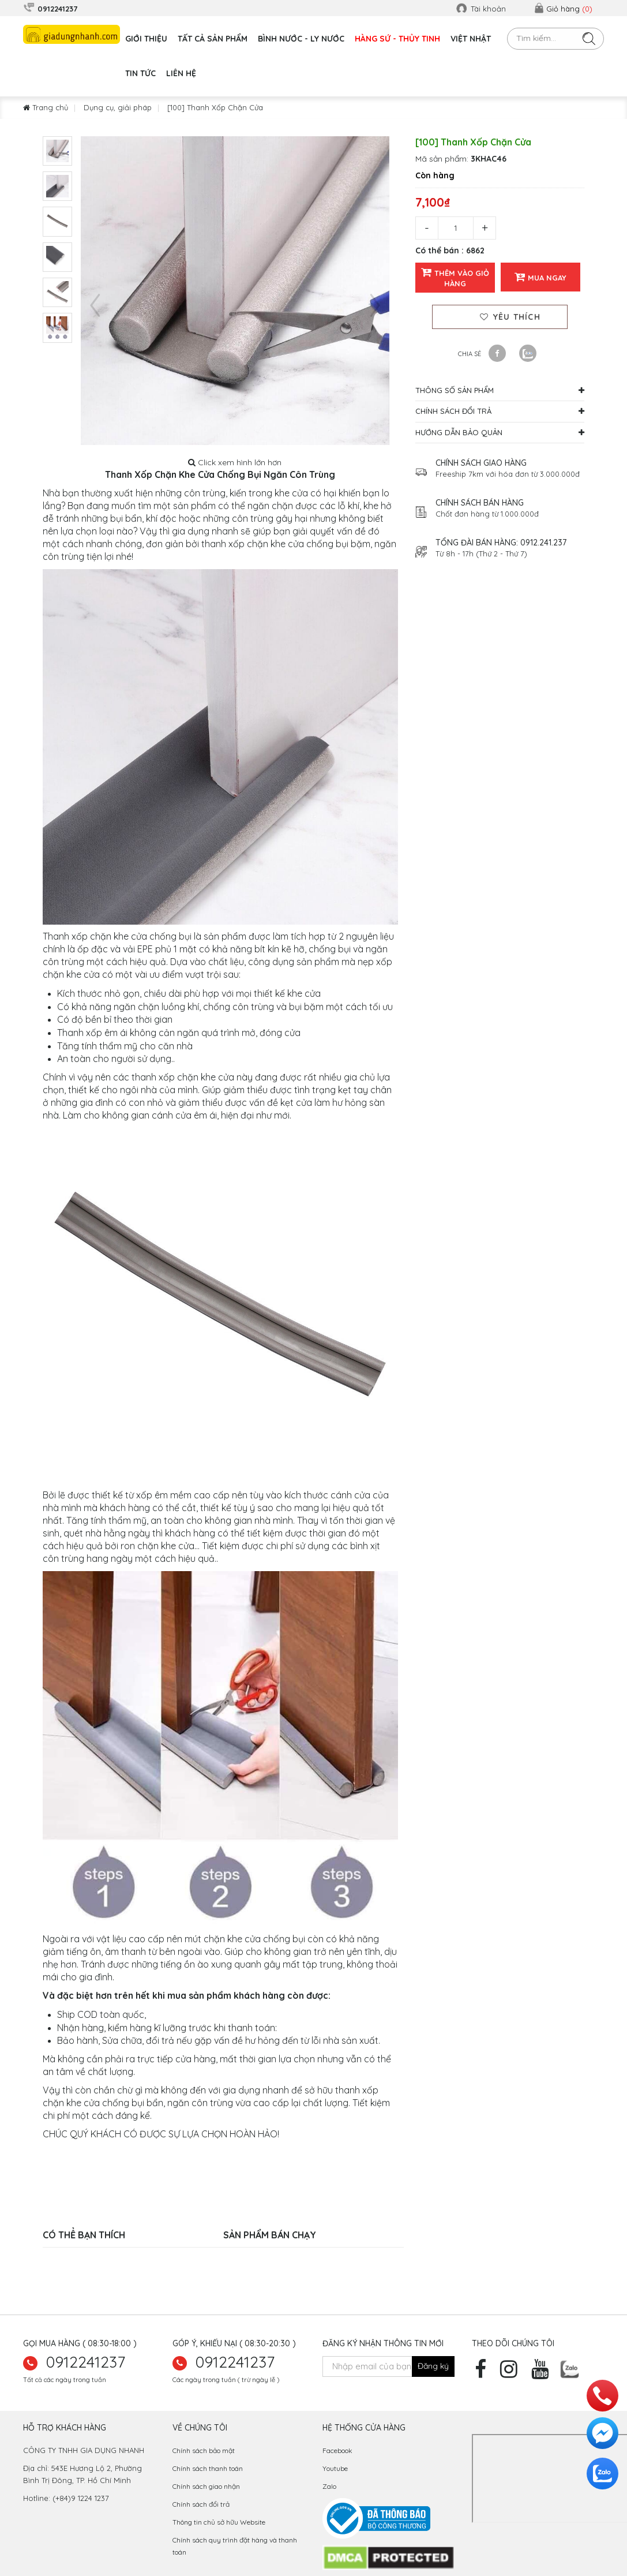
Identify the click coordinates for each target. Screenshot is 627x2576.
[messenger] (602, 2433)
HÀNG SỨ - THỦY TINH (397, 38)
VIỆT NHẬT (470, 38)
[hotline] (602, 2396)
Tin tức (140, 73)
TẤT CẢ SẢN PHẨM (212, 38)
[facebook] (483, 2373)
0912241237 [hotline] (235, 2362)
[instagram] (511, 2373)
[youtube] (542, 2373)
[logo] (71, 34)
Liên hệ (181, 73)
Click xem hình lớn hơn (234, 462)
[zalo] (570, 2368)
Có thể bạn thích (84, 2235)
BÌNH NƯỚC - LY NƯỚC (301, 38)
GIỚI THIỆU (146, 38)
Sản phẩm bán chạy (269, 2235)
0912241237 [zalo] (85, 2362)
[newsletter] (433, 2366)
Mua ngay (540, 276)
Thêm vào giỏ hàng (455, 277)
